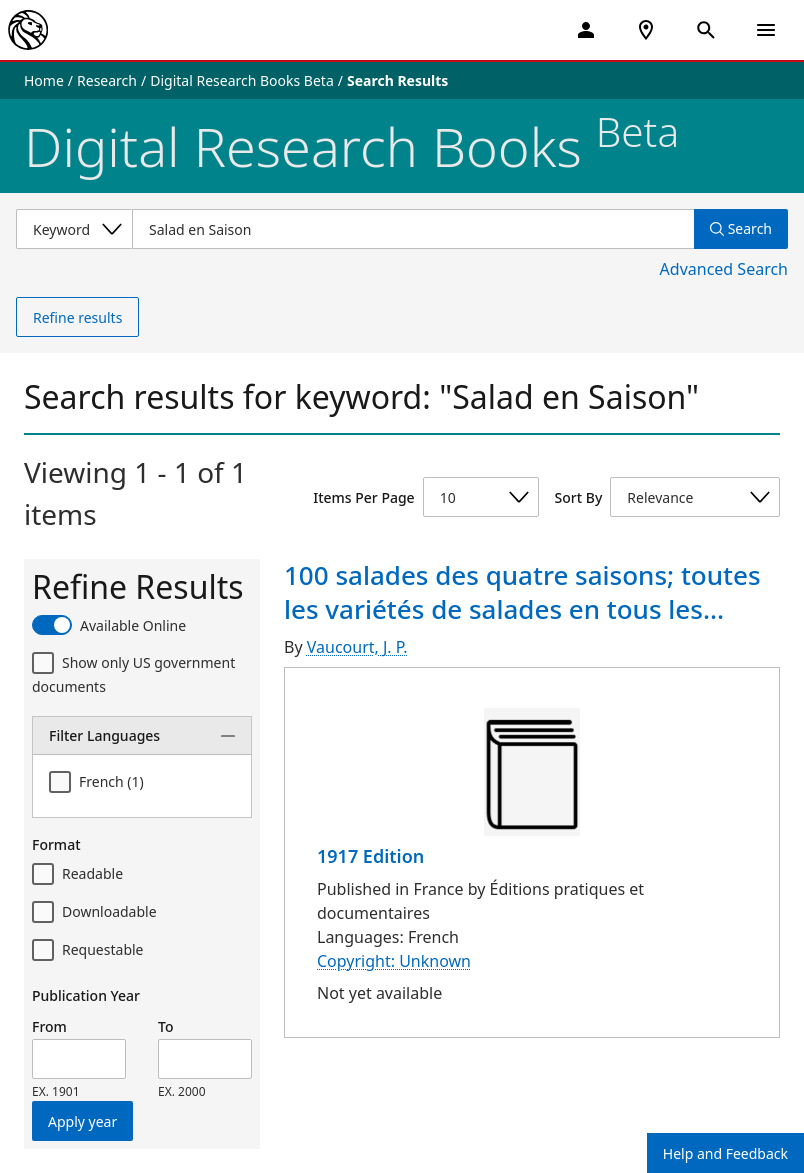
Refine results (77, 317)
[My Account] (586, 30)
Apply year (82, 1121)
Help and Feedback (725, 1153)
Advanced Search (724, 269)
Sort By (579, 497)
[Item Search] (413, 229)
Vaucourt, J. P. (357, 647)
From (49, 1026)
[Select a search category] (74, 229)
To (165, 1026)
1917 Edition (370, 856)
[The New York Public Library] (28, 30)
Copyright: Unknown (394, 961)
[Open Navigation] (766, 30)
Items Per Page (363, 497)
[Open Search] (706, 30)
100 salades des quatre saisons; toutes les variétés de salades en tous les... (522, 592)
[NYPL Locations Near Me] (646, 30)
